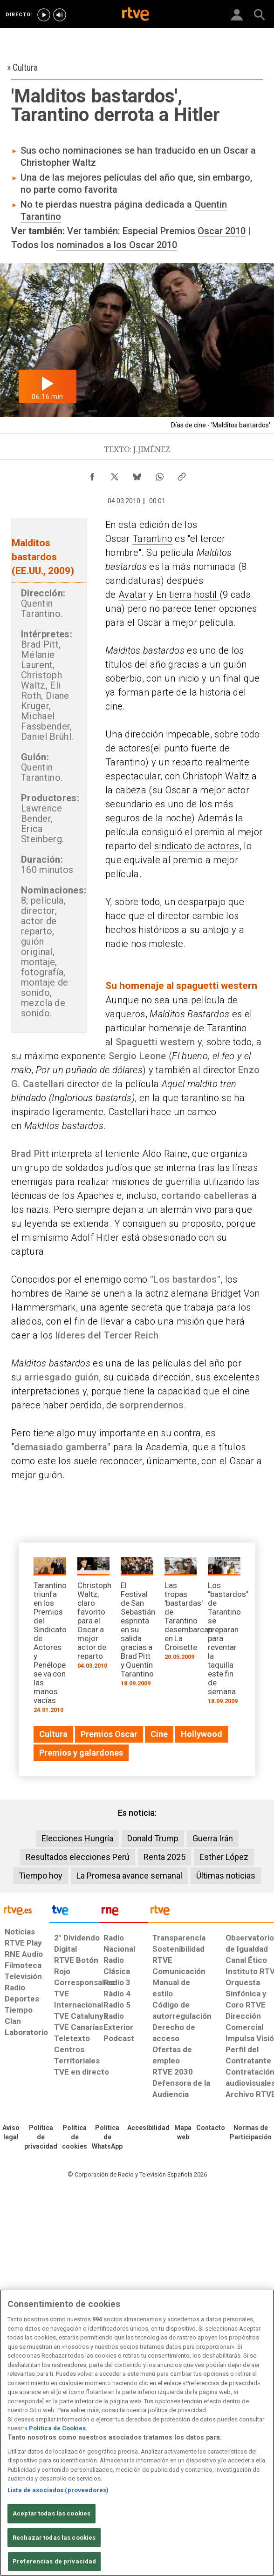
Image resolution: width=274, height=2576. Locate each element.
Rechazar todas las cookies (54, 2537)
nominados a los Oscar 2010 (116, 244)
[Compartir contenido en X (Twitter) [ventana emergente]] (114, 474)
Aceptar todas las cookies (51, 2513)
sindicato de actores (197, 846)
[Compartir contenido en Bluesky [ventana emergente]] (137, 474)
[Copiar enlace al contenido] (182, 474)
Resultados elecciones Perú (78, 1857)
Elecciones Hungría (77, 1838)
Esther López (223, 1857)
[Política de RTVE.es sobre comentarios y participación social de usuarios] (251, 2132)
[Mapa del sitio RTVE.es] (183, 2132)
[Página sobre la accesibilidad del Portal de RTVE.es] (148, 2128)
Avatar (132, 594)
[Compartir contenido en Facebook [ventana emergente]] (92, 474)
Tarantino (152, 538)
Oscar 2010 (222, 231)
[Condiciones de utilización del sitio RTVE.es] (11, 2132)
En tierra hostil (187, 594)
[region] (137, 2432)
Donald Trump (152, 1838)
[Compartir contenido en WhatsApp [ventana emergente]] (159, 474)
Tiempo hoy (40, 1875)
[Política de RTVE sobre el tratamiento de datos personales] (40, 2137)
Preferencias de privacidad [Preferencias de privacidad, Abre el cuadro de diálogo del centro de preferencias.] (54, 2561)
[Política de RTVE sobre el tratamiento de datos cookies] (74, 2137)
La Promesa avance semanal (129, 1875)
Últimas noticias (225, 1875)
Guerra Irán (212, 1838)
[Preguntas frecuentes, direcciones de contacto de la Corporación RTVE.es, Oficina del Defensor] (210, 2128)
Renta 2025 (164, 1857)
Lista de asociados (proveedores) (58, 2490)
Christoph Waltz (216, 776)
